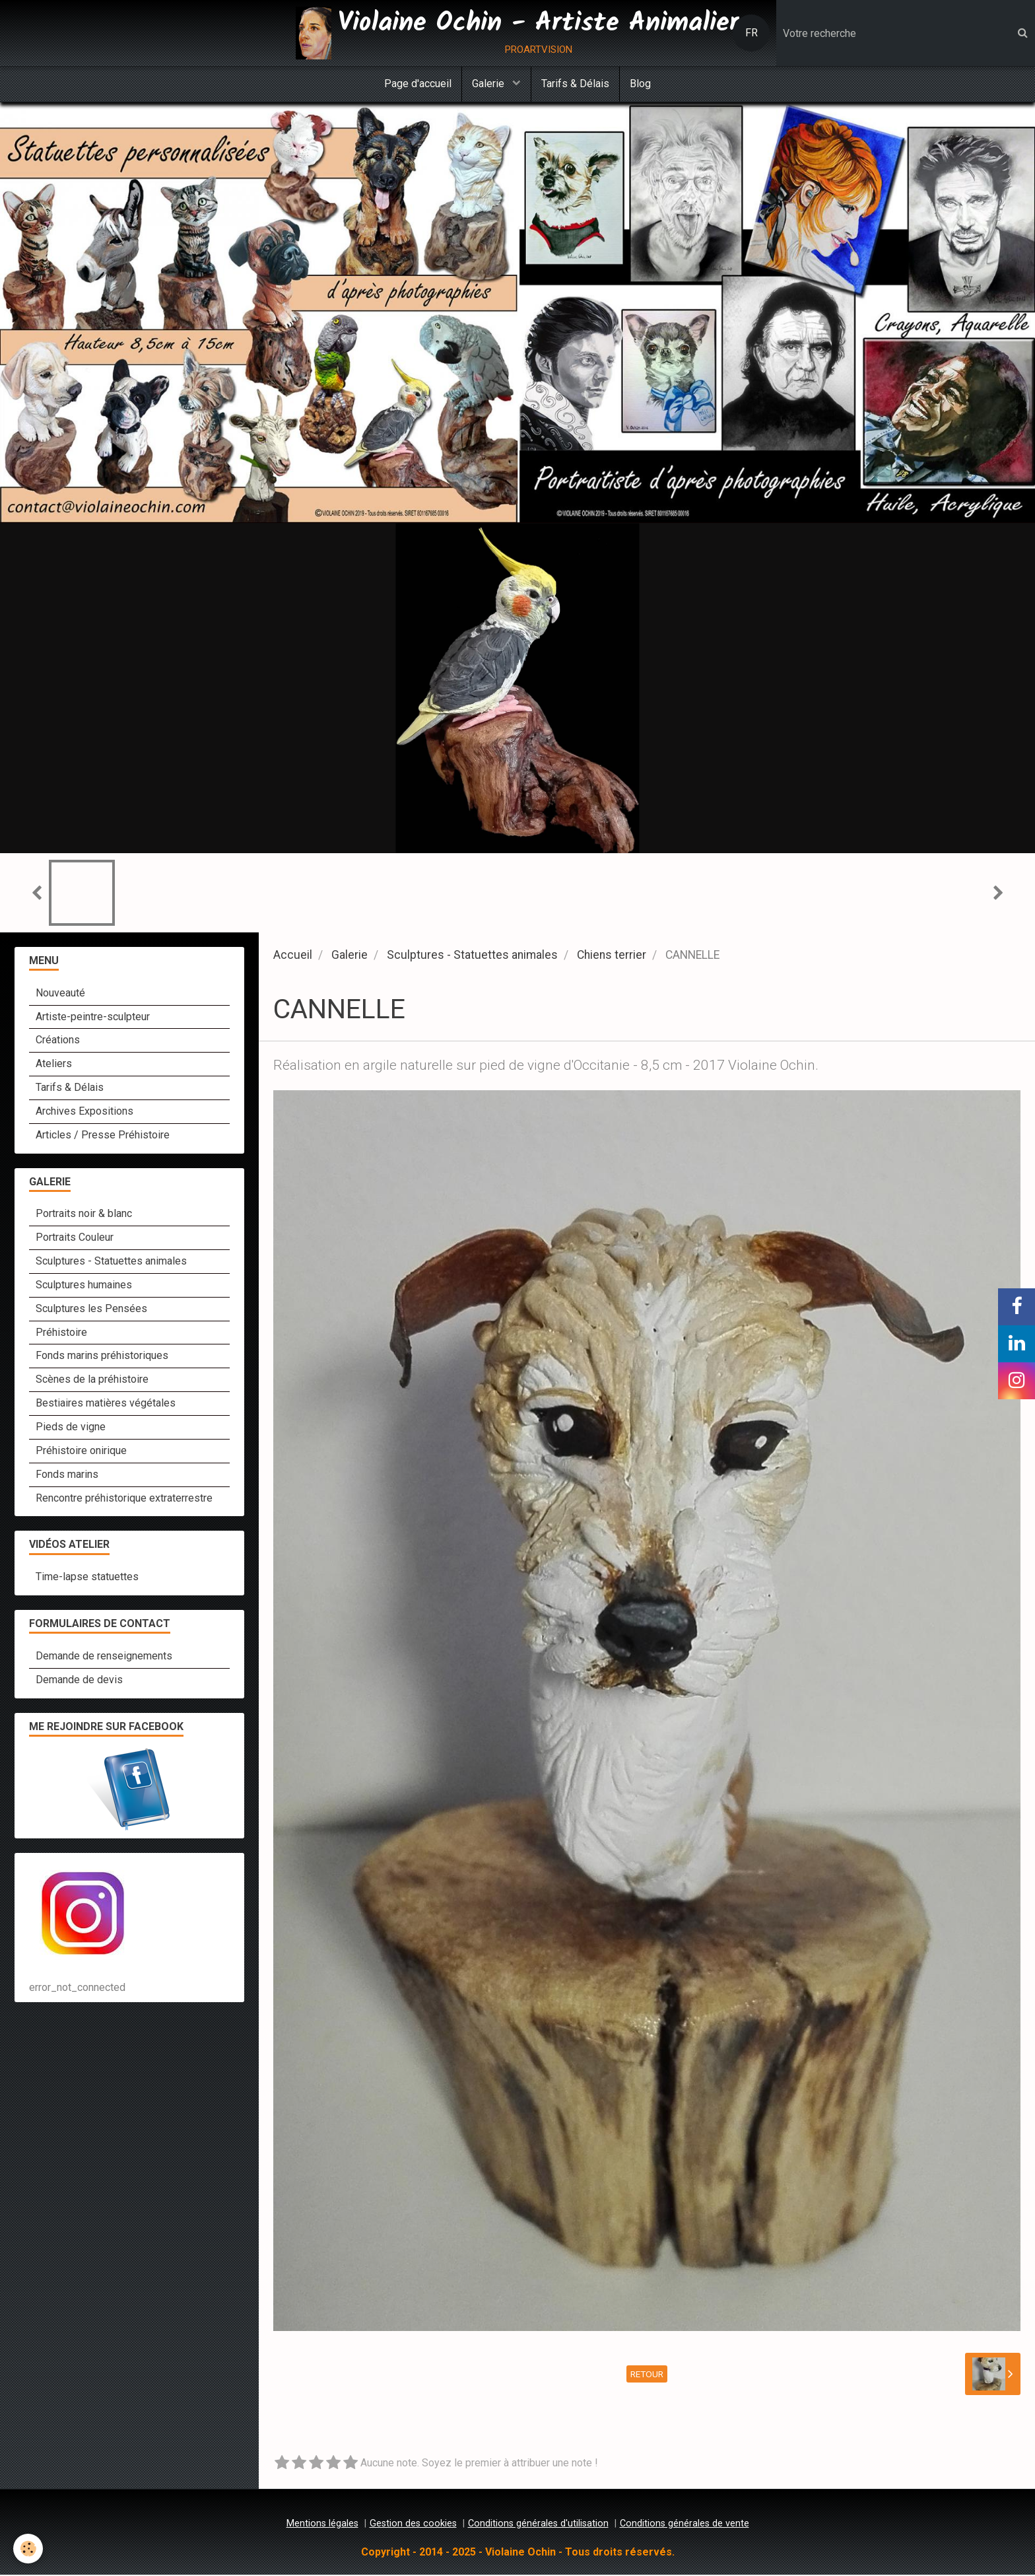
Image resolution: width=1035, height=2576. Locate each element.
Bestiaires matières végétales (106, 1404)
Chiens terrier (611, 956)
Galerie (489, 83)
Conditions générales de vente (684, 2524)
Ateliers (54, 1065)
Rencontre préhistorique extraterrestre (124, 1499)
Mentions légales (322, 2524)
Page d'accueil (417, 83)
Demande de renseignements (104, 1657)
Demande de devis (79, 1681)
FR (751, 32)
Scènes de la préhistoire (92, 1380)
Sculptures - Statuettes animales (472, 956)
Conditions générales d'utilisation (538, 2524)
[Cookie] (28, 2548)
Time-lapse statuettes (87, 1578)
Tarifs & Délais (575, 83)
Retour (646, 2375)
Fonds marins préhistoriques (102, 1356)
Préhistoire (61, 1333)
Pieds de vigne (71, 1428)
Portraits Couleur (75, 1238)
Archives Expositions (84, 1112)
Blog (640, 83)
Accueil (292, 956)
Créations (58, 1041)
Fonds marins (67, 1475)
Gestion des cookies (413, 2524)
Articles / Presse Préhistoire (103, 1136)
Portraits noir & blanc (84, 1214)
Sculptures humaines (84, 1286)
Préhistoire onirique (81, 1451)
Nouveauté (60, 994)
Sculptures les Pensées (91, 1310)
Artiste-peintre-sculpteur (93, 1018)
